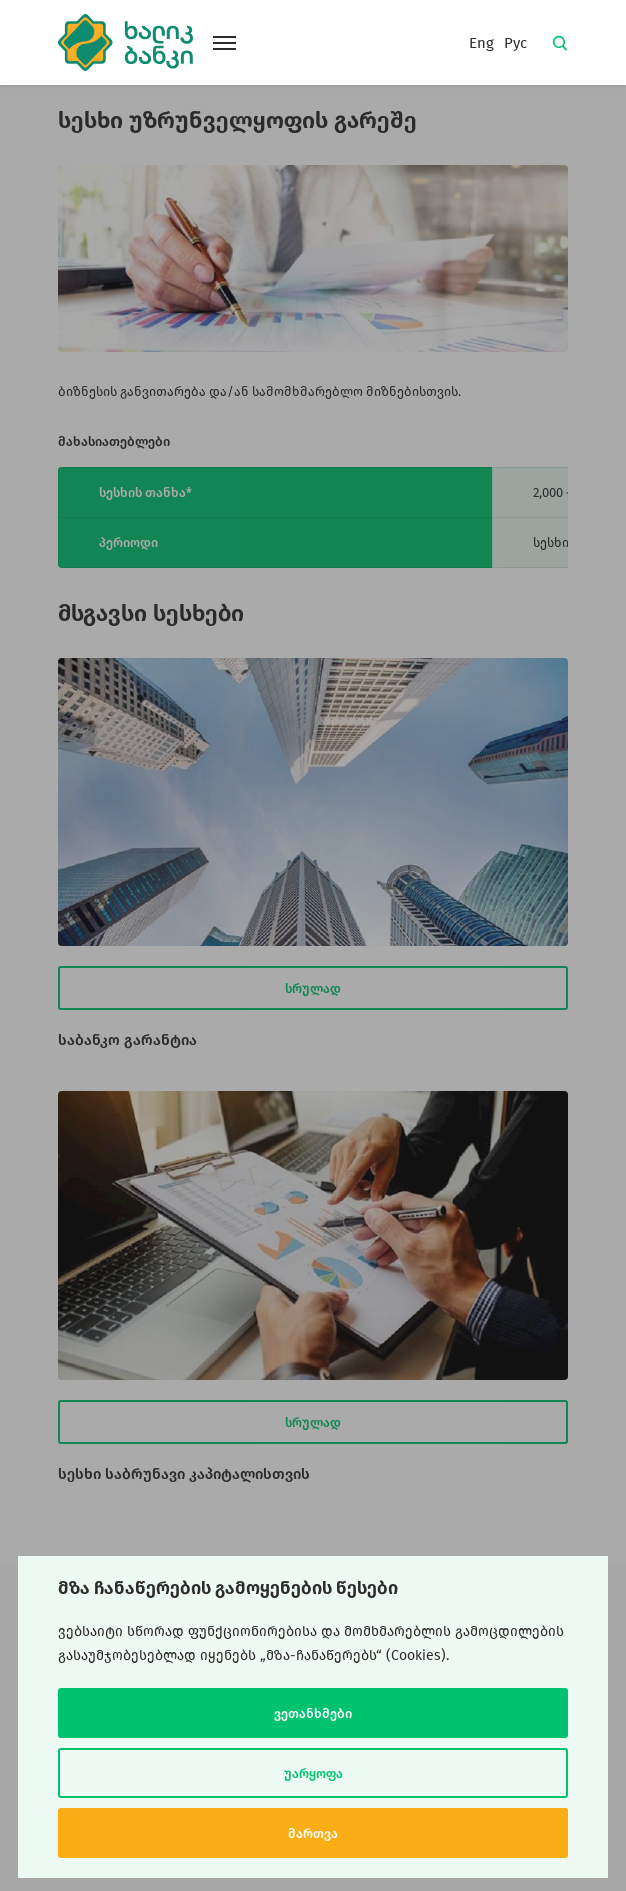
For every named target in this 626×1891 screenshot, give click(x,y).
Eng (481, 43)
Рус (515, 43)
